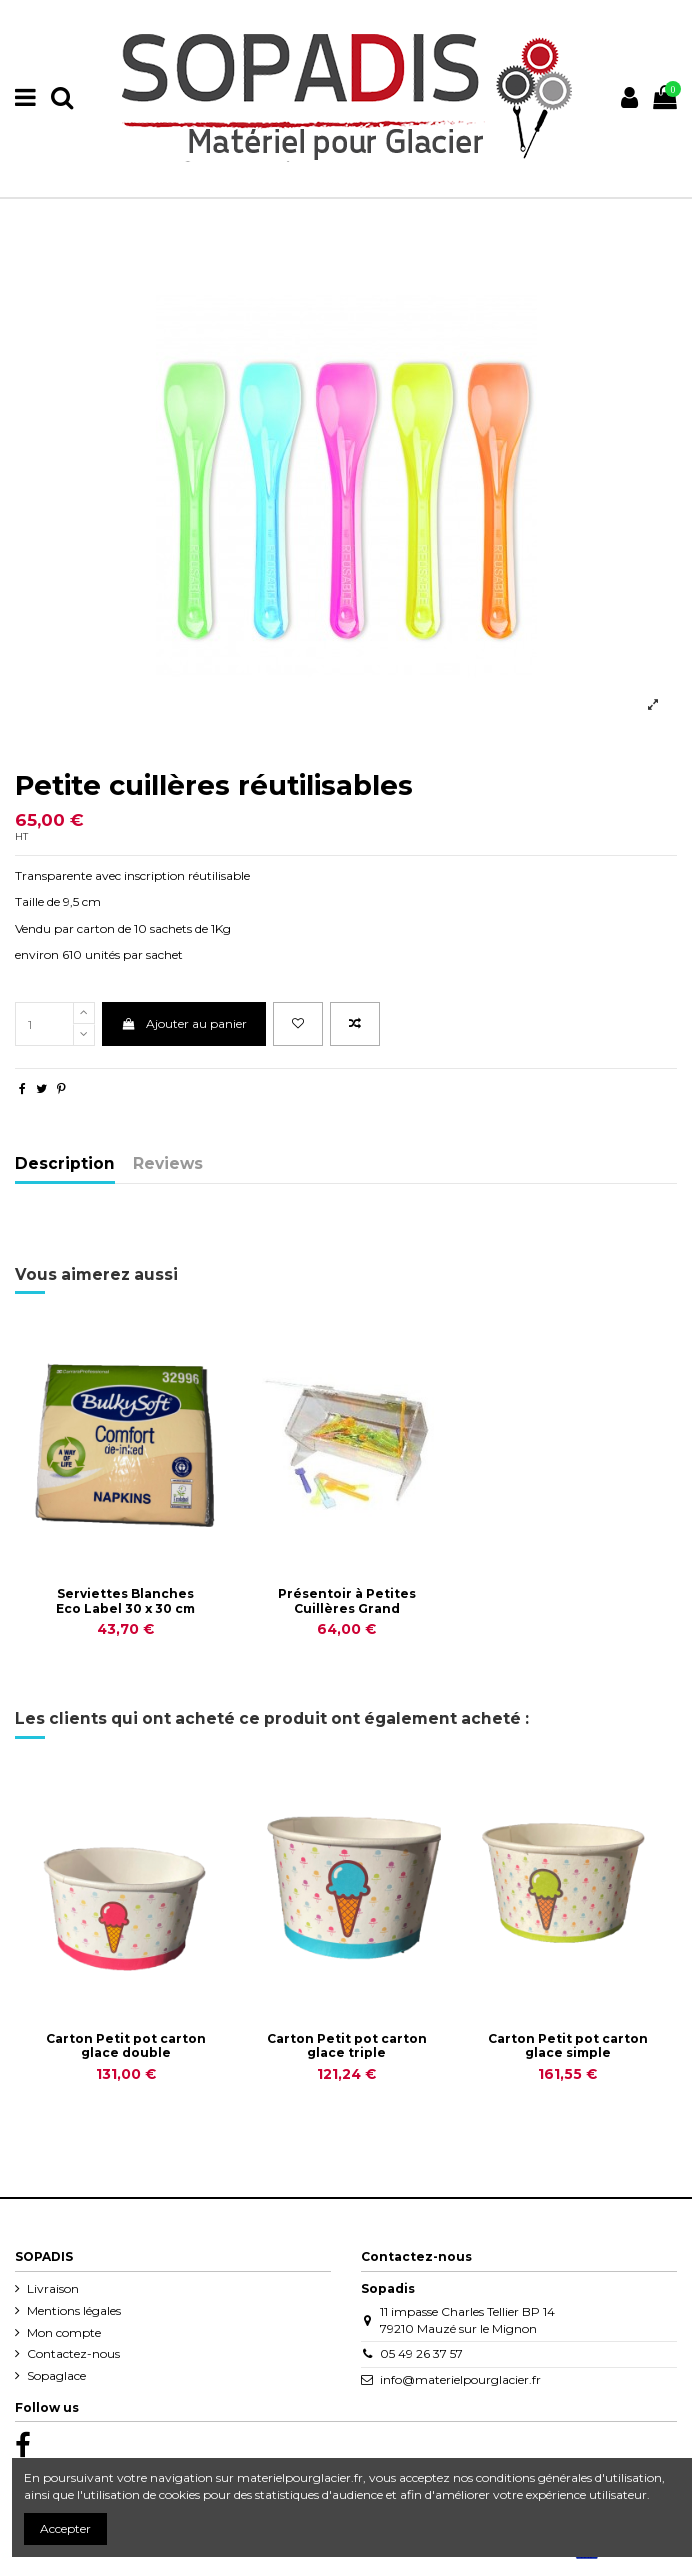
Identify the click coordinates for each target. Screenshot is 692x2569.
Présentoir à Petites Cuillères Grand (347, 1600)
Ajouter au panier (183, 1023)
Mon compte (64, 2332)
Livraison (53, 2288)
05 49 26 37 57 (421, 2353)
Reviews (168, 1164)
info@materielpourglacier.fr (460, 2379)
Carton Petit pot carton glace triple (347, 2045)
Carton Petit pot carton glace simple (568, 2045)
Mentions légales (74, 2310)
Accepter (65, 2528)
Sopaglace (56, 2375)
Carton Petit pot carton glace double (126, 2045)
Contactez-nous (73, 2353)
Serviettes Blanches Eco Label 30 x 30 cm (125, 1600)
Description (65, 1164)
